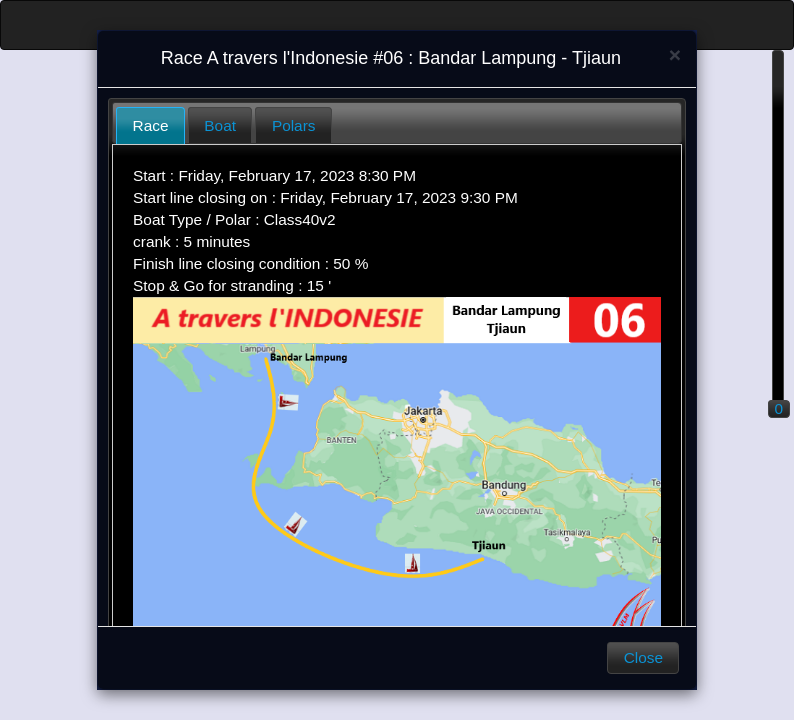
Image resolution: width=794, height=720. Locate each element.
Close (643, 657)
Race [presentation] (151, 125)
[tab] (150, 125)
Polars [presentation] (294, 125)
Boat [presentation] (220, 125)
